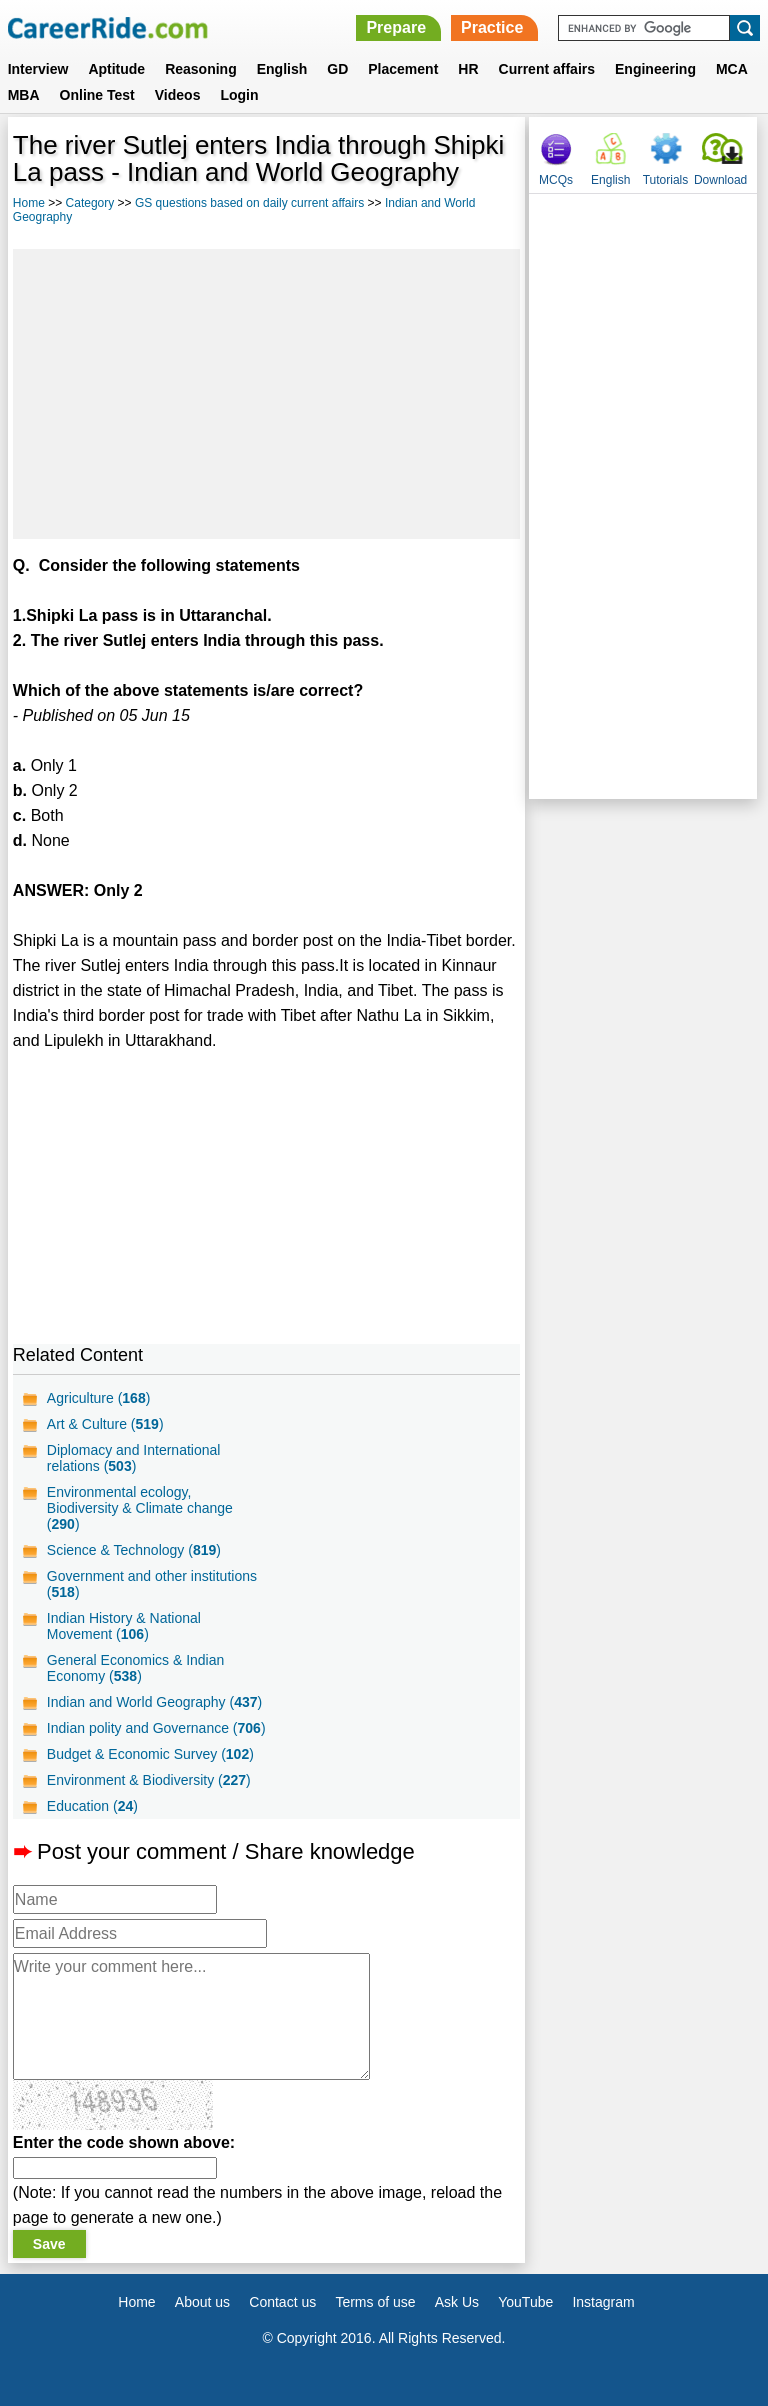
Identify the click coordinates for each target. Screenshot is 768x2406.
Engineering (655, 69)
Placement (403, 69)
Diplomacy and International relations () (134, 1458)
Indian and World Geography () (154, 1702)
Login (239, 95)
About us (202, 2302)
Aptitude (116, 69)
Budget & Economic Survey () (150, 1754)
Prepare (396, 27)
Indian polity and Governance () (156, 1728)
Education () (92, 1806)
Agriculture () (99, 1398)
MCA (732, 69)
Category (90, 203)
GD (337, 69)
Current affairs (547, 69)
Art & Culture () (105, 1424)
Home (29, 203)
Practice (492, 27)
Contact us (282, 2302)
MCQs (556, 180)
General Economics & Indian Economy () (135, 1668)
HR (468, 69)
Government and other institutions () (152, 1584)
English (282, 69)
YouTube (525, 2302)
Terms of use (375, 2302)
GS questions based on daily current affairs (249, 203)
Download (720, 180)
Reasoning (201, 69)
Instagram (603, 2302)
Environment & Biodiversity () (149, 1780)
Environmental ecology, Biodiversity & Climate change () (140, 1508)
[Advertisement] (266, 394)
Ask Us (457, 2302)
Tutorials (666, 180)
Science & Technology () (134, 1550)
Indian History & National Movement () (124, 1626)
